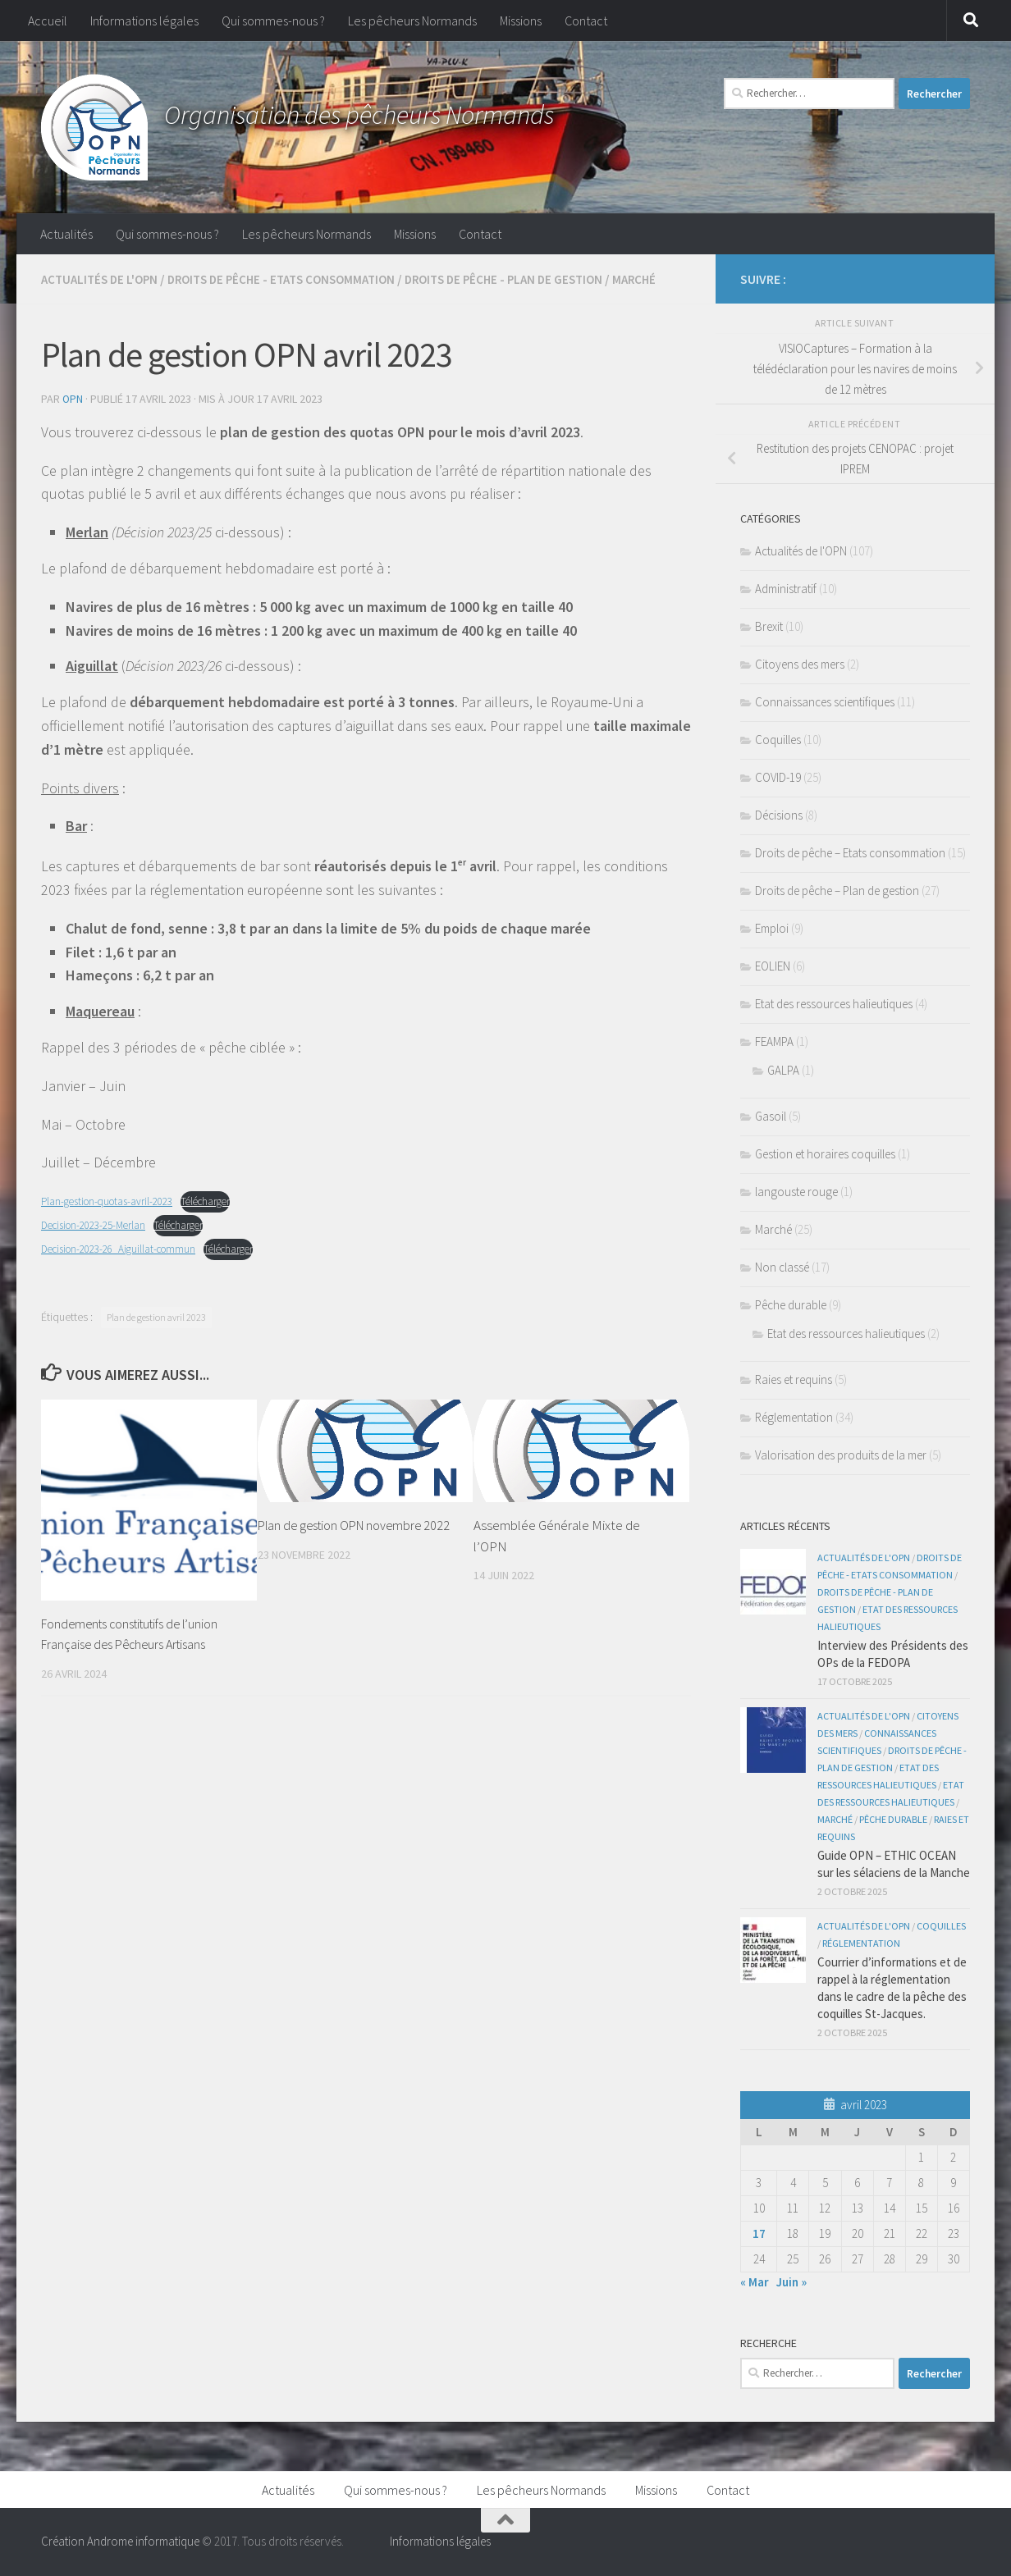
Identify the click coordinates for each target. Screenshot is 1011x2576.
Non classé (782, 1267)
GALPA (783, 1070)
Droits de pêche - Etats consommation (294, 279)
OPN (73, 417)
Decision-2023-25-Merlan (99, 1242)
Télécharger (220, 1219)
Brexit (769, 626)
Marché (64, 298)
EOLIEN (772, 966)
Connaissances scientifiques (824, 702)
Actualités (66, 234)
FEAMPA (774, 1041)
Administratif (786, 588)
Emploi (772, 928)
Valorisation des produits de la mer (840, 1455)
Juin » (791, 2282)
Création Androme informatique (120, 2541)
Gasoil (770, 1116)
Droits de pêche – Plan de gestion (837, 890)
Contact (586, 20)
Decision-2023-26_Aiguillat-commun (126, 1266)
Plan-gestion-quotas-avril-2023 (112, 1219)
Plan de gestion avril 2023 (156, 1335)
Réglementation (794, 1417)
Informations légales (144, 20)
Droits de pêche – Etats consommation (850, 853)
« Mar (754, 2282)
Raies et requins (793, 1379)
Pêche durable (790, 1305)
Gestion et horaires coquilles (825, 1154)
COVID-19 (778, 777)
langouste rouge (796, 1191)
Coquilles (778, 739)
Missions (521, 20)
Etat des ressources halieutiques (834, 1004)
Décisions (779, 815)
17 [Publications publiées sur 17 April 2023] (759, 2233)
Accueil (47, 20)
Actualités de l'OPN (102, 279)
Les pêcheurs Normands (412, 20)
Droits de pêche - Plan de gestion (527, 279)
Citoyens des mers (799, 664)
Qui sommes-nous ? (273, 20)
